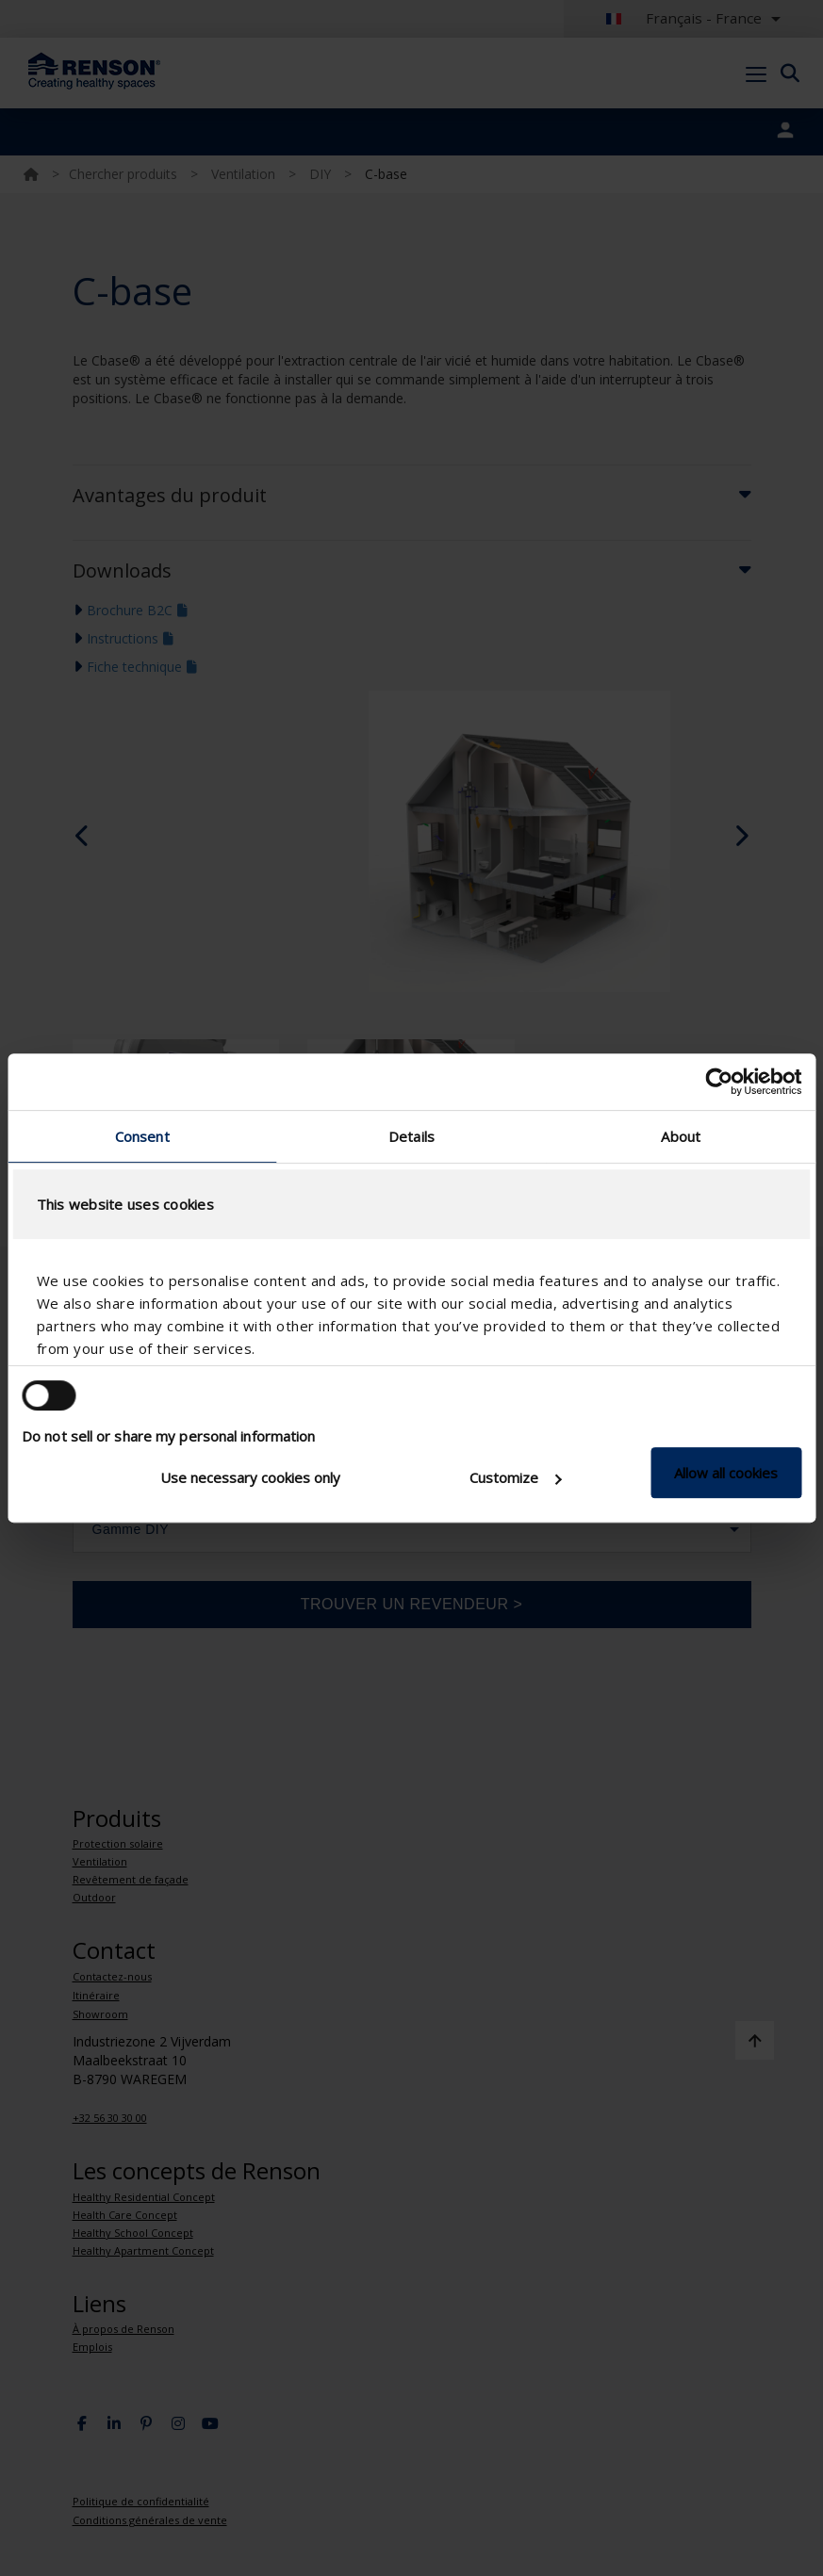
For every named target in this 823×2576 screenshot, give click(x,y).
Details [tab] (411, 1136)
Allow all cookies (726, 1472)
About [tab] (680, 1136)
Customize (515, 1477)
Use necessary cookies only (250, 1477)
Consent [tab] (142, 1136)
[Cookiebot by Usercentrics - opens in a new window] (718, 1082)
